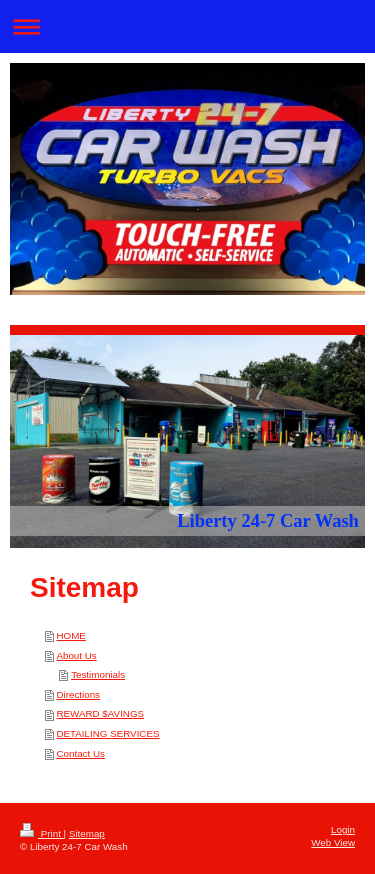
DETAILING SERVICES (107, 733)
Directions (78, 694)
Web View (333, 842)
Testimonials (98, 674)
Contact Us (80, 753)
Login (343, 829)
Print (42, 833)
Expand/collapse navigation (187, 26)
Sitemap (87, 833)
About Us (76, 655)
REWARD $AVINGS (100, 713)
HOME (70, 635)
